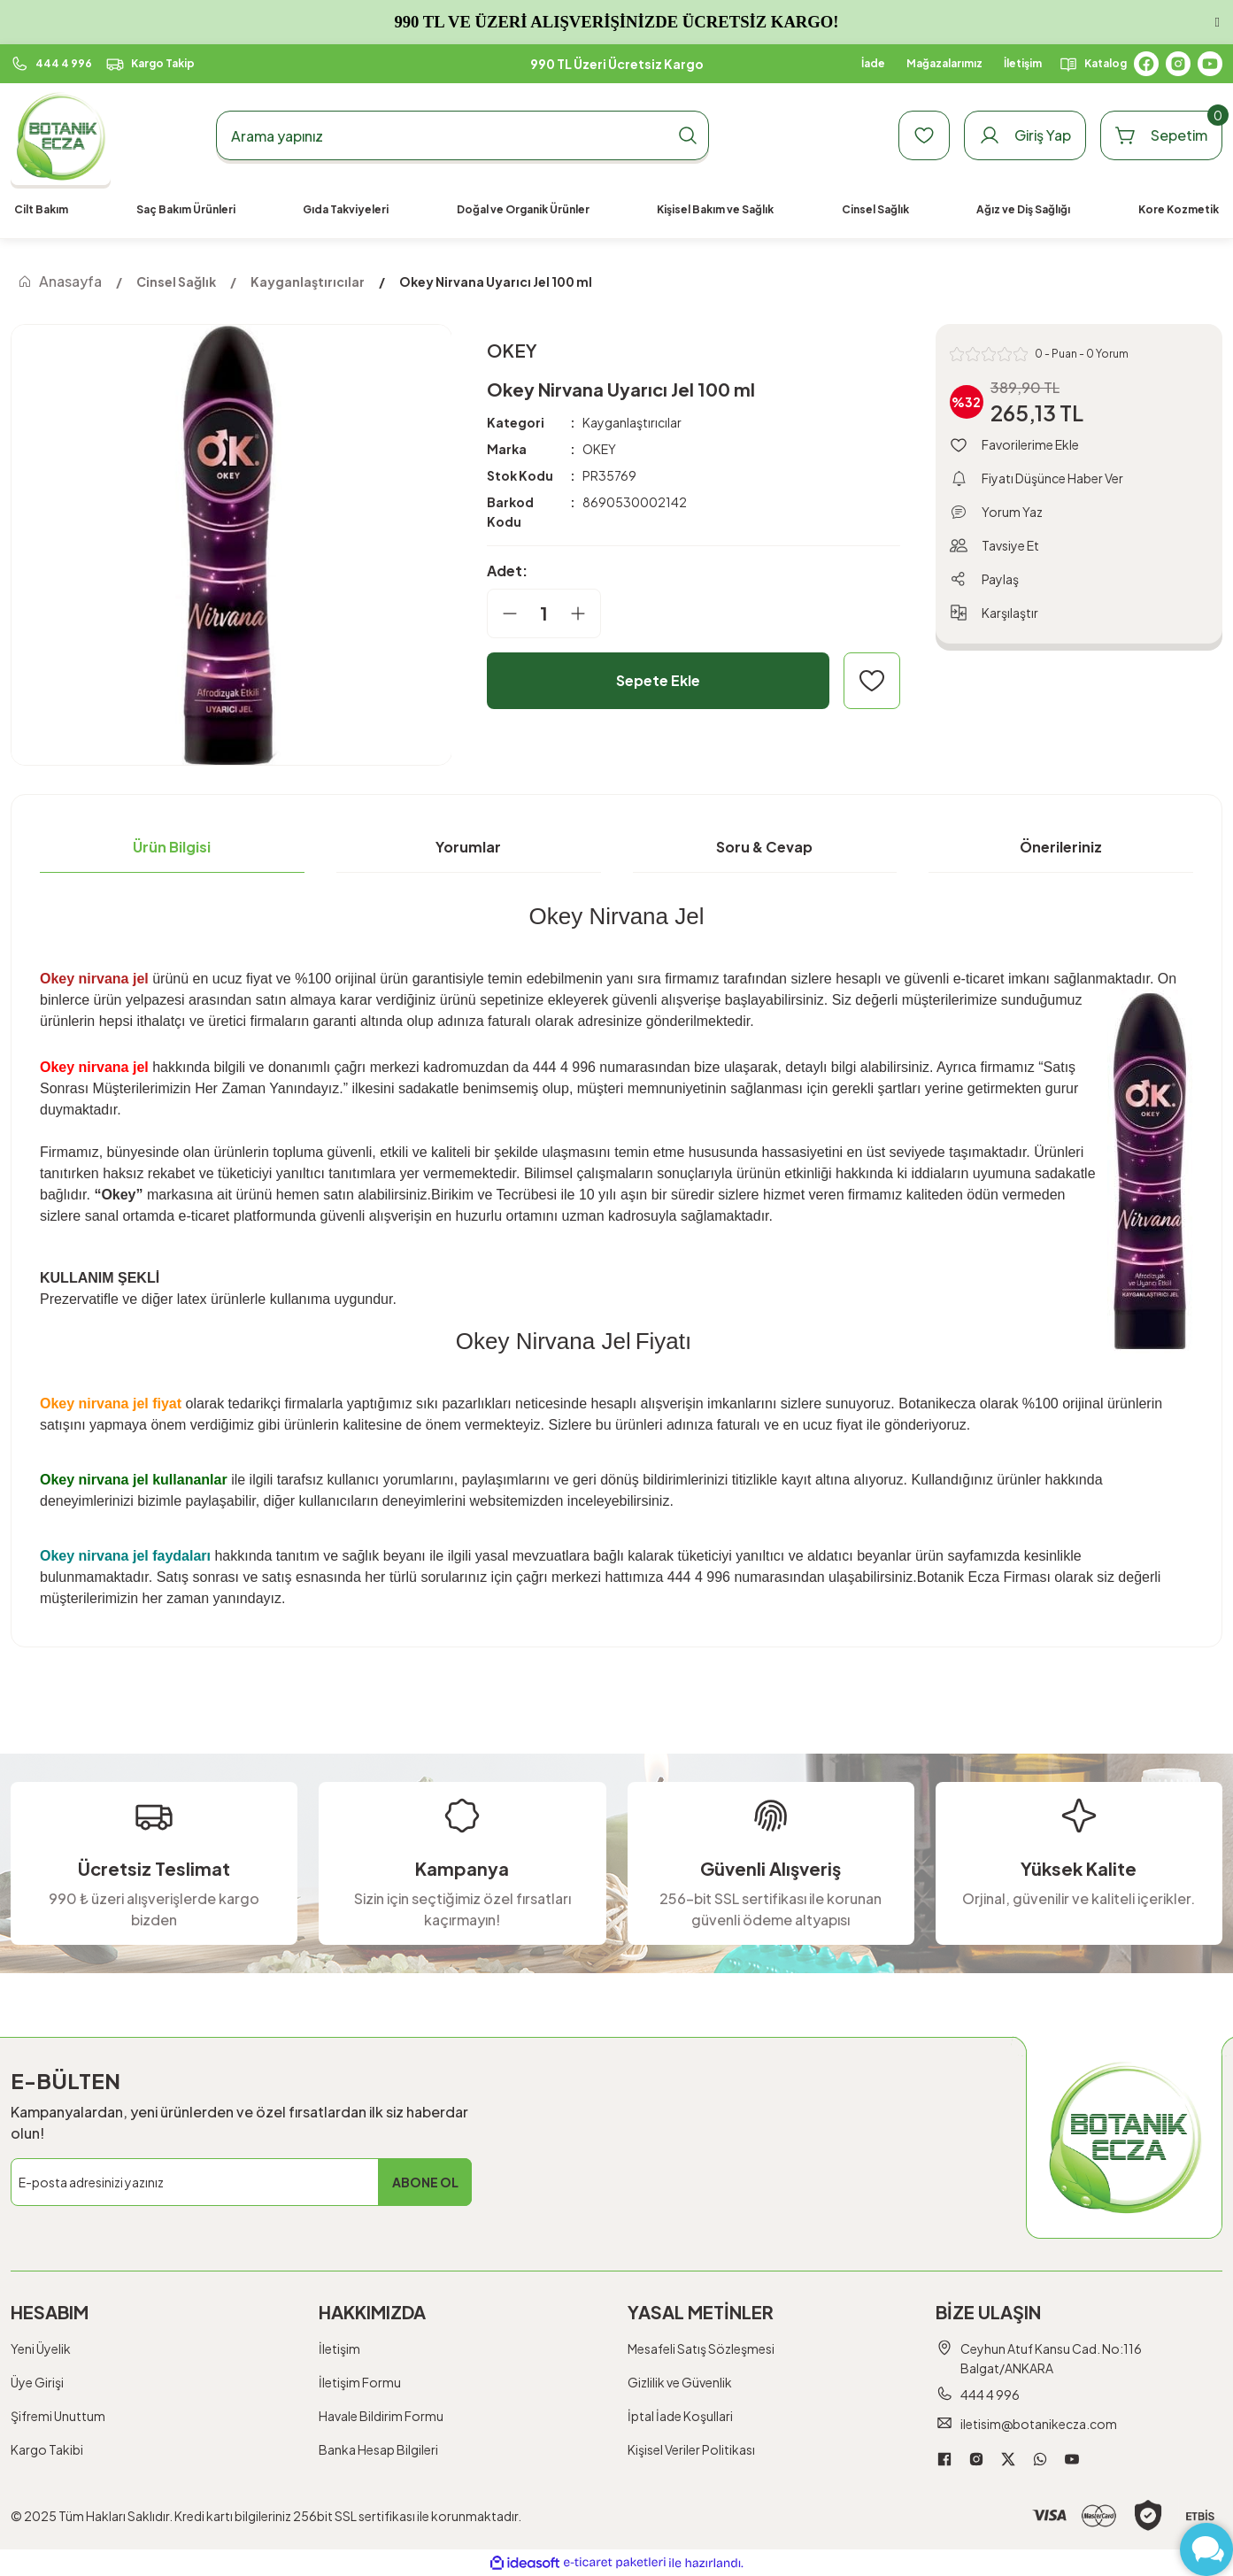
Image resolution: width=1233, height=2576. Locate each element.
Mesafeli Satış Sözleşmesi (701, 2348)
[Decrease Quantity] (503, 613)
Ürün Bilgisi (172, 846)
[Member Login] (1025, 135)
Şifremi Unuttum (58, 2416)
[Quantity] (544, 613)
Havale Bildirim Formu (381, 2416)
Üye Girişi (37, 2382)
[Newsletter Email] (241, 2182)
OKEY (599, 449)
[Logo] (61, 136)
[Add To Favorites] (872, 680)
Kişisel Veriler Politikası (691, 2449)
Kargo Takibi (47, 2449)
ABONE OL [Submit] (425, 2182)
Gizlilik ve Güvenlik (680, 2382)
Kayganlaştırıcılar (632, 422)
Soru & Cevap (764, 846)
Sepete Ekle (658, 680)
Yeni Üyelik (41, 2348)
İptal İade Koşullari (680, 2416)
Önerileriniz (1061, 846)
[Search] (462, 135)
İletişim (339, 2348)
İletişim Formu (360, 2382)
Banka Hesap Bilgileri (378, 2449)
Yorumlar (468, 846)
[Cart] (1161, 135)
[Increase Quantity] (585, 613)
